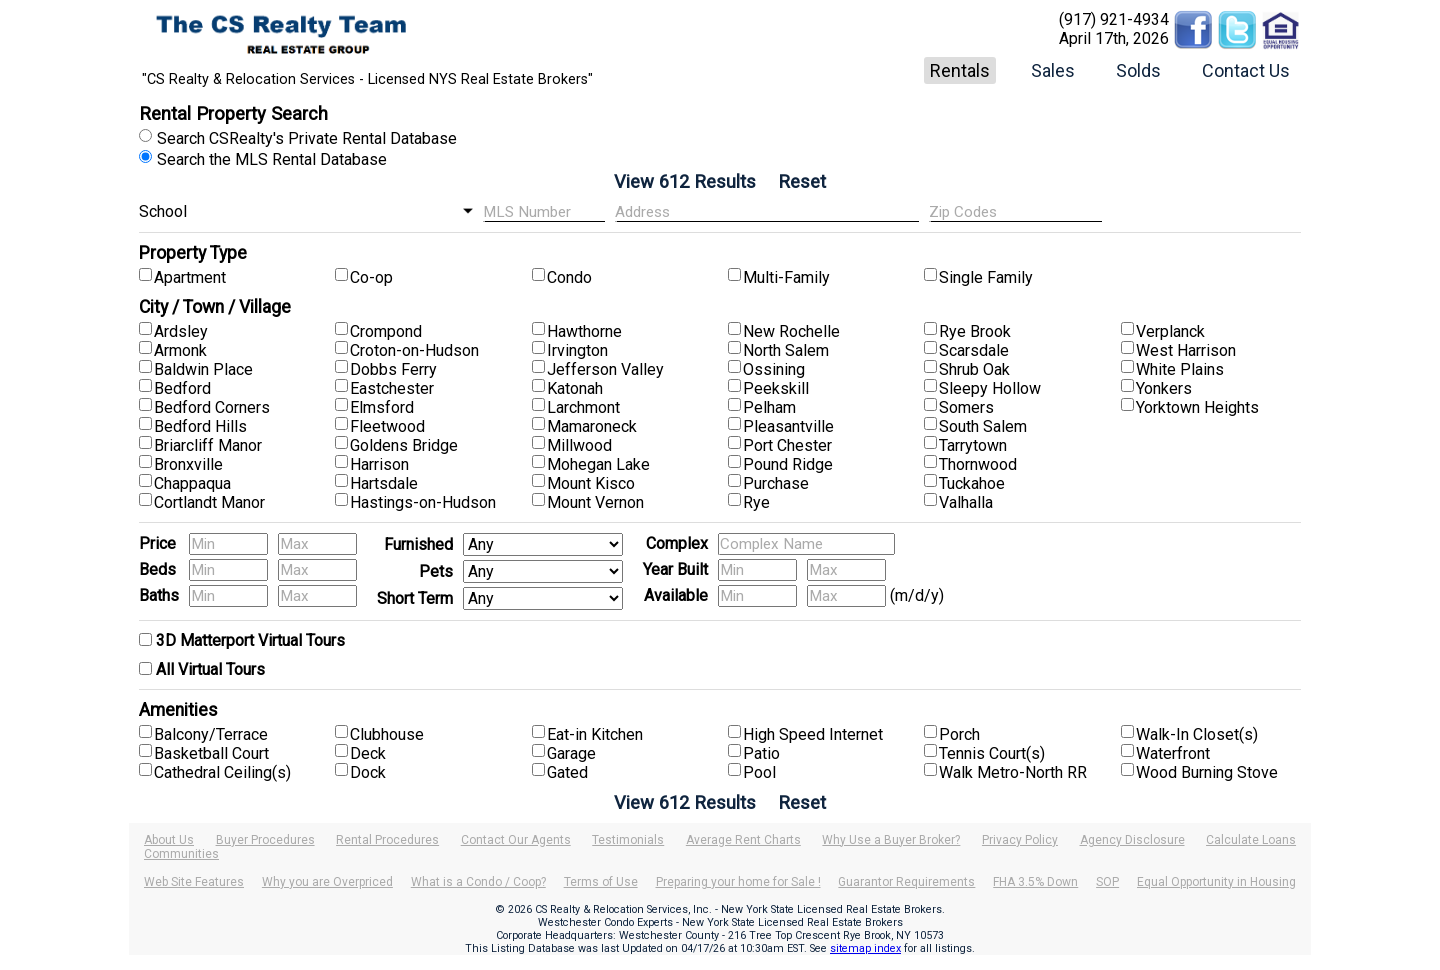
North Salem (786, 350)
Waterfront (1173, 753)
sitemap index (865, 948)
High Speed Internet (813, 734)
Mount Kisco (591, 483)
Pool (759, 772)
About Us (169, 840)
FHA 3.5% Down (1035, 882)
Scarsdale (974, 350)
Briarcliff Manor (208, 445)
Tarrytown (973, 445)
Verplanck (1170, 331)
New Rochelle (791, 331)
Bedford (182, 388)
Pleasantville (788, 426)
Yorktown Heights (1197, 407)
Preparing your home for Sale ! (738, 882)
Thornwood (978, 464)
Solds (1138, 70)
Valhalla (966, 502)
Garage (571, 753)
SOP (1107, 882)
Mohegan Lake (598, 464)
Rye (756, 502)
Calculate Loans (1251, 840)
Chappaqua (192, 483)
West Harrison (1186, 350)
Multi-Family (786, 277)
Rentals (960, 70)
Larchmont (583, 407)
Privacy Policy (1020, 840)
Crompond (386, 331)
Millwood (579, 445)
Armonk (180, 350)
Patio (761, 753)
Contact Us (1246, 70)
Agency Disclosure (1132, 840)
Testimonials (628, 840)
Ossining (774, 369)
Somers (966, 407)
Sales (1053, 70)
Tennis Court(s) (992, 753)
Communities (181, 854)
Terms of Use (601, 882)
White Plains (1180, 369)
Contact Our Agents (516, 840)
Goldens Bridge (404, 445)
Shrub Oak (974, 369)
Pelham (769, 407)
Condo (569, 277)
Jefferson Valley (605, 369)
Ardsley (181, 331)
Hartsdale (384, 483)
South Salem (983, 426)
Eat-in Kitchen (595, 734)
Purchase (776, 483)
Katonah (575, 388)
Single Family (986, 277)
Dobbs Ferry (393, 369)
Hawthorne (584, 331)
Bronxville (188, 464)
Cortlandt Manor (209, 502)
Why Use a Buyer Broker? (891, 840)
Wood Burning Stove (1207, 772)
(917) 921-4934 (1114, 19)
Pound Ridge (788, 464)
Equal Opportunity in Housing (1216, 882)
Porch (959, 734)
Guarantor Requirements (906, 882)
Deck (368, 753)
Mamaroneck (592, 426)
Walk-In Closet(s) (1197, 734)
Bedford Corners (212, 407)
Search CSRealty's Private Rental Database (307, 138)
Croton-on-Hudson (414, 350)
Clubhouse (387, 734)
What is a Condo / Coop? (478, 882)
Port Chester (787, 445)
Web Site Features (194, 882)
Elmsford (382, 407)
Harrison (379, 464)
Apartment (190, 277)
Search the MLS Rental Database (272, 159)
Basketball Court (211, 753)
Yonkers (1164, 388)
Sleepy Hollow (990, 388)
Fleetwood (387, 426)
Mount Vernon (595, 502)
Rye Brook (975, 331)
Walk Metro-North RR (1013, 772)
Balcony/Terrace (211, 734)
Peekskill (776, 388)
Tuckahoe (972, 483)
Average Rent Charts (743, 840)
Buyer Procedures (265, 840)
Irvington (577, 350)
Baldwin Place (203, 369)
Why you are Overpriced (327, 882)
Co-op (371, 277)
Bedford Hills (200, 426)
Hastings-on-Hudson (423, 502)
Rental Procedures (387, 840)
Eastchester (392, 388)
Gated (567, 772)
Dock (368, 772)
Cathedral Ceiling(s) (222, 772)
